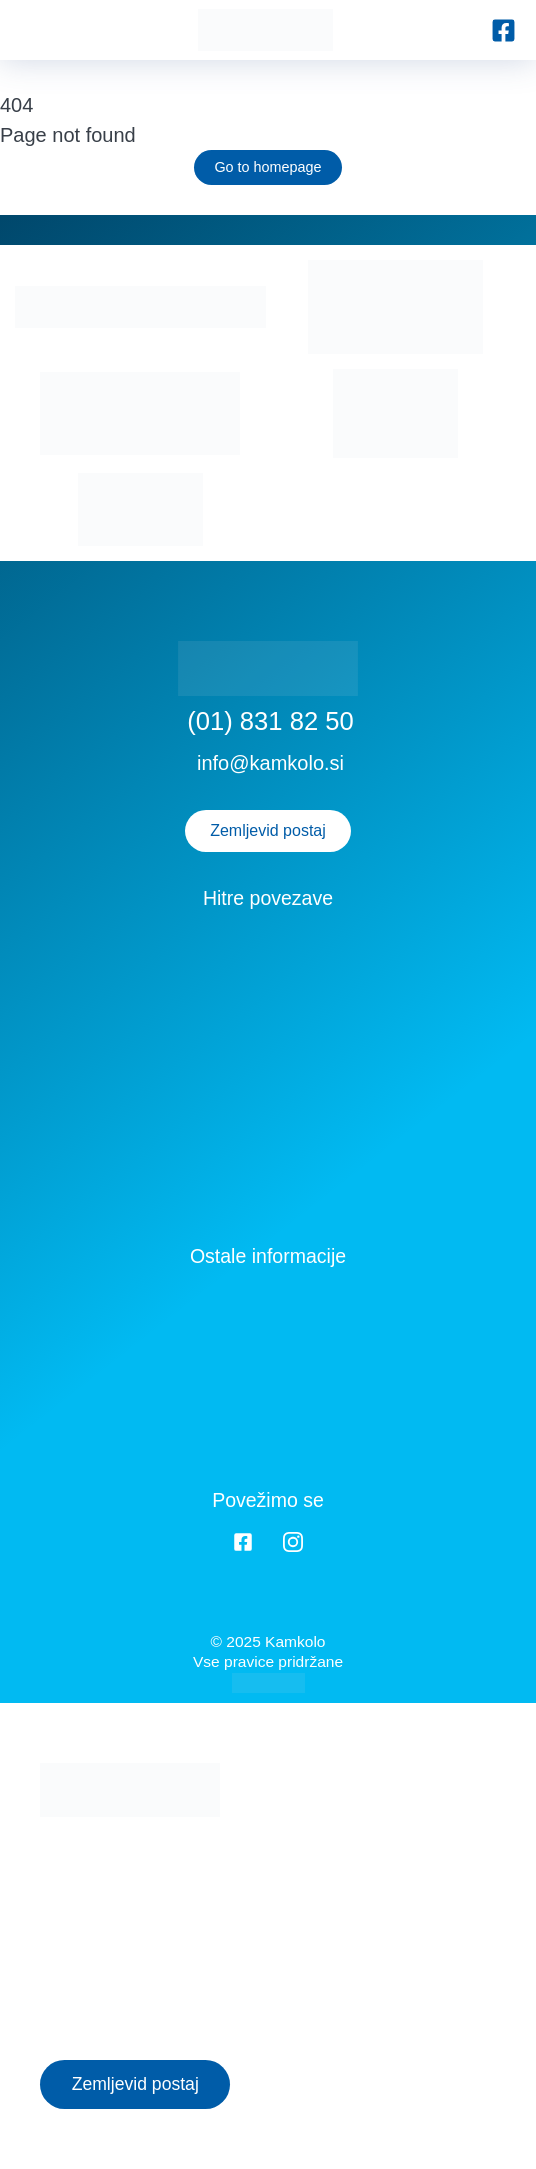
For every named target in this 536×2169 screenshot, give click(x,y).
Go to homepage (267, 167)
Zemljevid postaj (268, 830)
